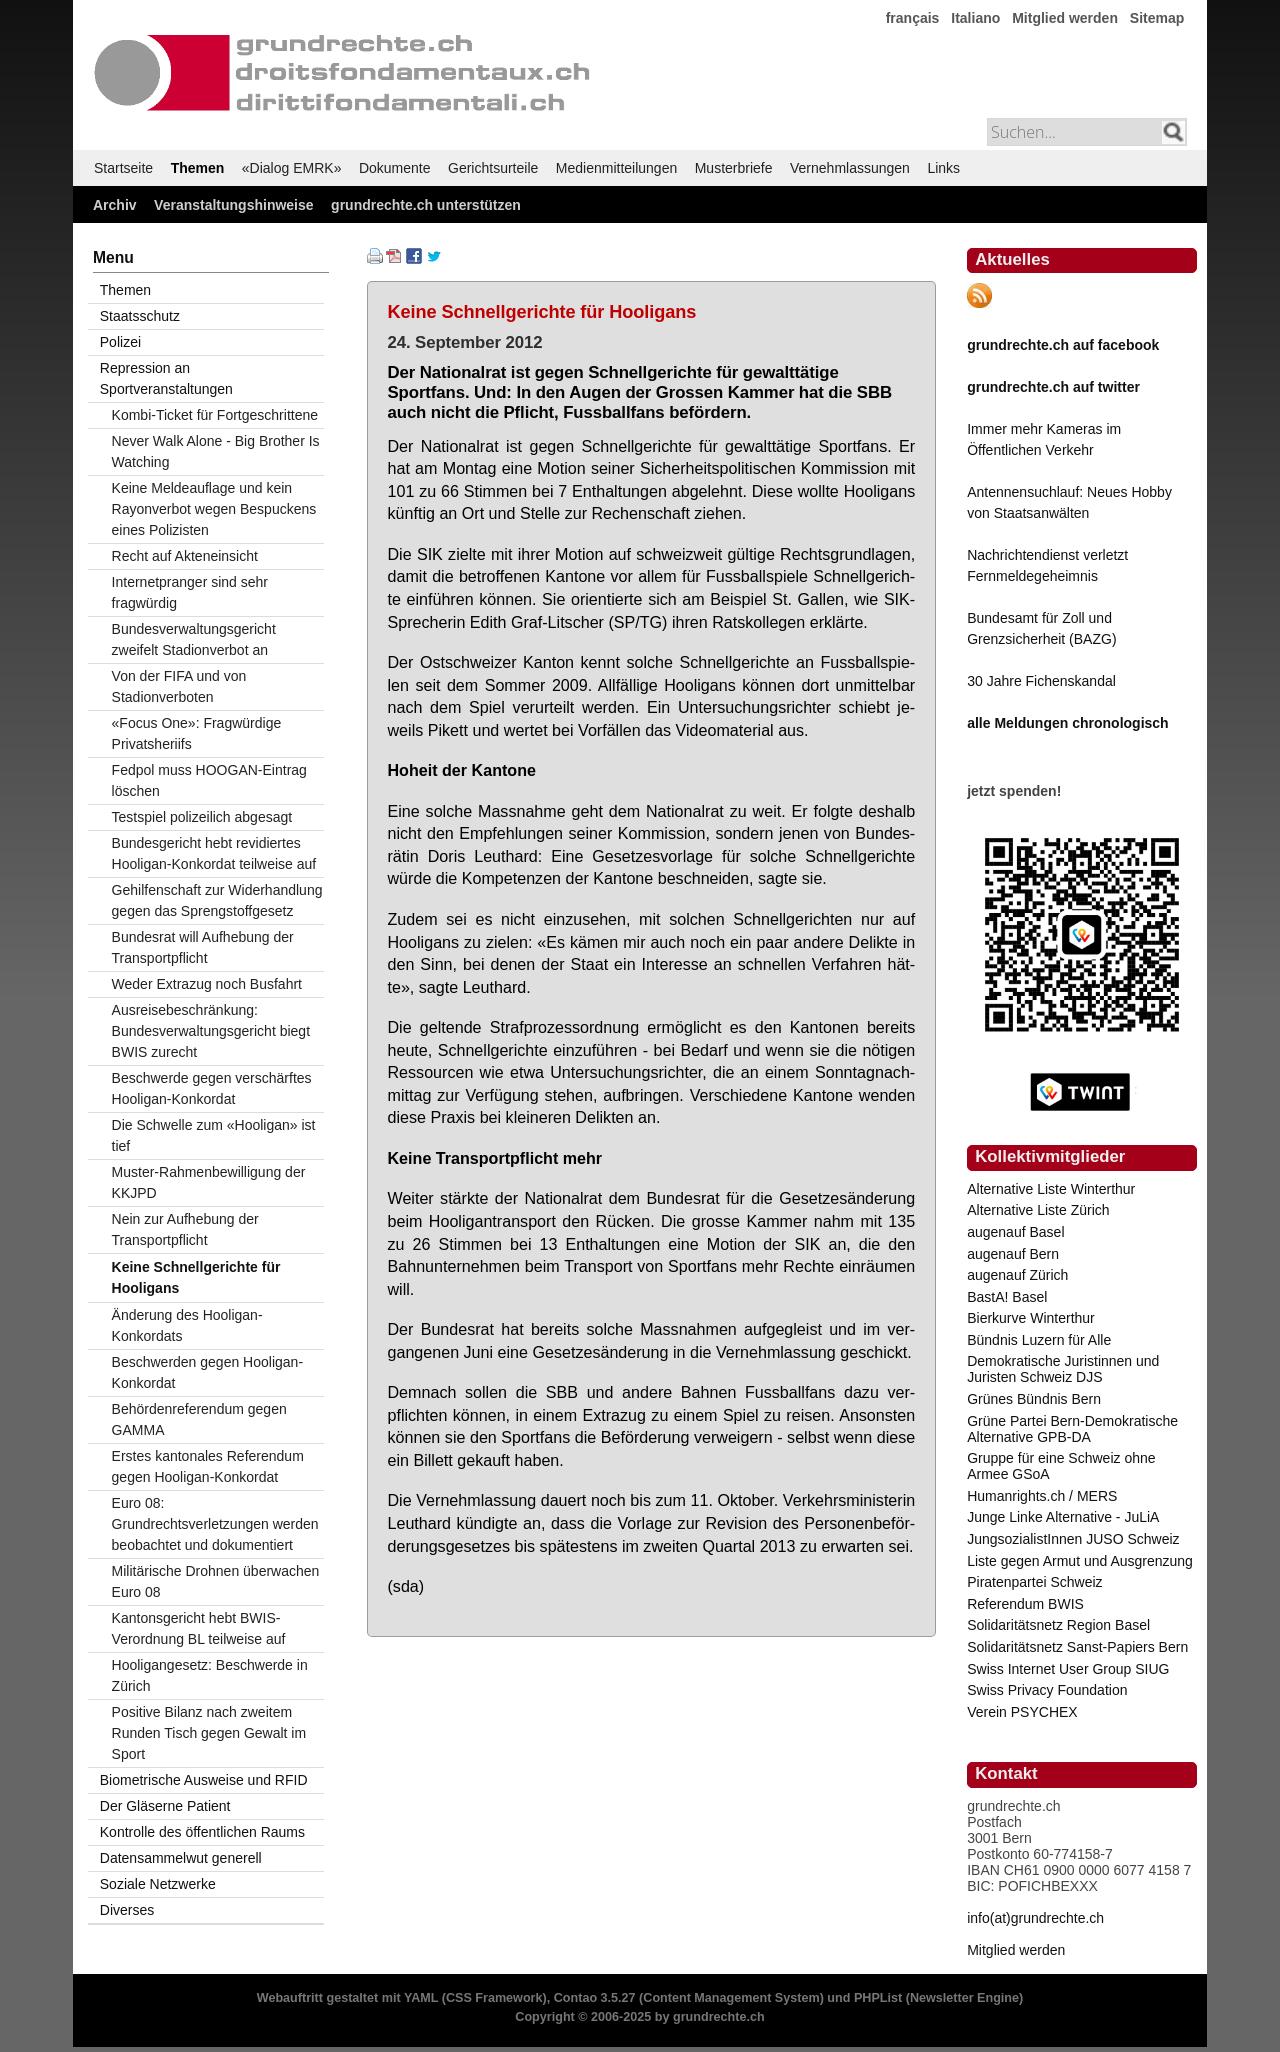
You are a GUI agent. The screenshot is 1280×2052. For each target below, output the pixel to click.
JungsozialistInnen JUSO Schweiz (1073, 1539)
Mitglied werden (1065, 18)
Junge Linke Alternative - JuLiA (1063, 1517)
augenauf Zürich (1017, 1275)
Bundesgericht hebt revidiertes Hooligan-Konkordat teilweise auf (214, 853)
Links (943, 168)
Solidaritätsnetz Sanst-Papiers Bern (1077, 1647)
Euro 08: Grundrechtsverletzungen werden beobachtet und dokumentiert (215, 1524)
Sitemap (1157, 18)
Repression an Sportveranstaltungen (166, 378)
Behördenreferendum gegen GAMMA (199, 1419)
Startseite (123, 168)
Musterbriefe (734, 168)
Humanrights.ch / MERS (1042, 1496)
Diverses (127, 1910)
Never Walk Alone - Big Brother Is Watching (216, 451)
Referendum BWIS (1025, 1604)
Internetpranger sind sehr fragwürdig (190, 592)
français (913, 18)
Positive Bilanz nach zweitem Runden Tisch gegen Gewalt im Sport (209, 1733)
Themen (198, 168)
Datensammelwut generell (181, 1858)
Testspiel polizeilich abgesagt (202, 817)
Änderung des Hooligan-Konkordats (187, 1325)
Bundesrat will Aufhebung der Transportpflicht (203, 947)
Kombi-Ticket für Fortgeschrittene (215, 415)
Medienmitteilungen (616, 168)
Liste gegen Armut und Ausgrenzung (1080, 1561)
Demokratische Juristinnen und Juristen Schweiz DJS (1063, 1369)
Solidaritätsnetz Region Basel (1058, 1625)
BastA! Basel (1007, 1297)
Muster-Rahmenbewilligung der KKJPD (209, 1182)
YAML (421, 1998)
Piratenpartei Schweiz (1034, 1582)
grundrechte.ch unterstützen (426, 205)
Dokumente (395, 168)
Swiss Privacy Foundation (1047, 1690)
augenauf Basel (1015, 1232)
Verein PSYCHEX (1022, 1712)
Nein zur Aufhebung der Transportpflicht (185, 1229)
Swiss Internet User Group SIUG (1068, 1669)
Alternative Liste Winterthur (1051, 1189)
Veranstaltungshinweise (234, 205)
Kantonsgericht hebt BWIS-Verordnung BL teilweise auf (199, 1628)
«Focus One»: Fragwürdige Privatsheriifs (197, 733)
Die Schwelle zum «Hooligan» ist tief (214, 1135)
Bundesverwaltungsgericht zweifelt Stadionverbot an (194, 639)
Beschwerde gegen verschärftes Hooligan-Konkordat (212, 1088)
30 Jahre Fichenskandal (1041, 681)
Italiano (975, 18)
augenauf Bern (1013, 1254)
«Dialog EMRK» (292, 168)
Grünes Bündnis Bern (1034, 1399)
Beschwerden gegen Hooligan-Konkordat (207, 1372)
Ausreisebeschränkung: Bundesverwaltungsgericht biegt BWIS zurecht (211, 1031)
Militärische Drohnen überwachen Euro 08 (216, 1581)
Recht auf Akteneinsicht (185, 556)
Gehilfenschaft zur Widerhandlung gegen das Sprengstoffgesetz (217, 900)
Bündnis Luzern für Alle (1039, 1340)
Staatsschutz (140, 316)
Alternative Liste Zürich (1038, 1210)
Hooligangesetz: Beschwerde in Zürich (210, 1675)
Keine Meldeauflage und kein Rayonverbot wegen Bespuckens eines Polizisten (214, 509)
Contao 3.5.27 (595, 1998)
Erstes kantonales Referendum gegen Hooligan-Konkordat (208, 1466)
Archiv (115, 205)
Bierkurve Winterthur (1031, 1318)
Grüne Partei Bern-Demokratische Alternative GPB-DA (1072, 1429)
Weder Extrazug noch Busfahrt (207, 984)
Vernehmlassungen (850, 168)
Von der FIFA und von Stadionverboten (179, 686)
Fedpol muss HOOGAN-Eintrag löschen (209, 780)
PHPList (878, 1998)
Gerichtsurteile (493, 168)
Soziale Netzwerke (158, 1884)
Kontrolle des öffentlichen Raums (202, 1832)
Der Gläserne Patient (165, 1806)
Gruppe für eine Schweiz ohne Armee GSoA (1061, 1466)
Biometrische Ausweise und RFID (204, 1780)
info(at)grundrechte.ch (1035, 1918)
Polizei (120, 342)
